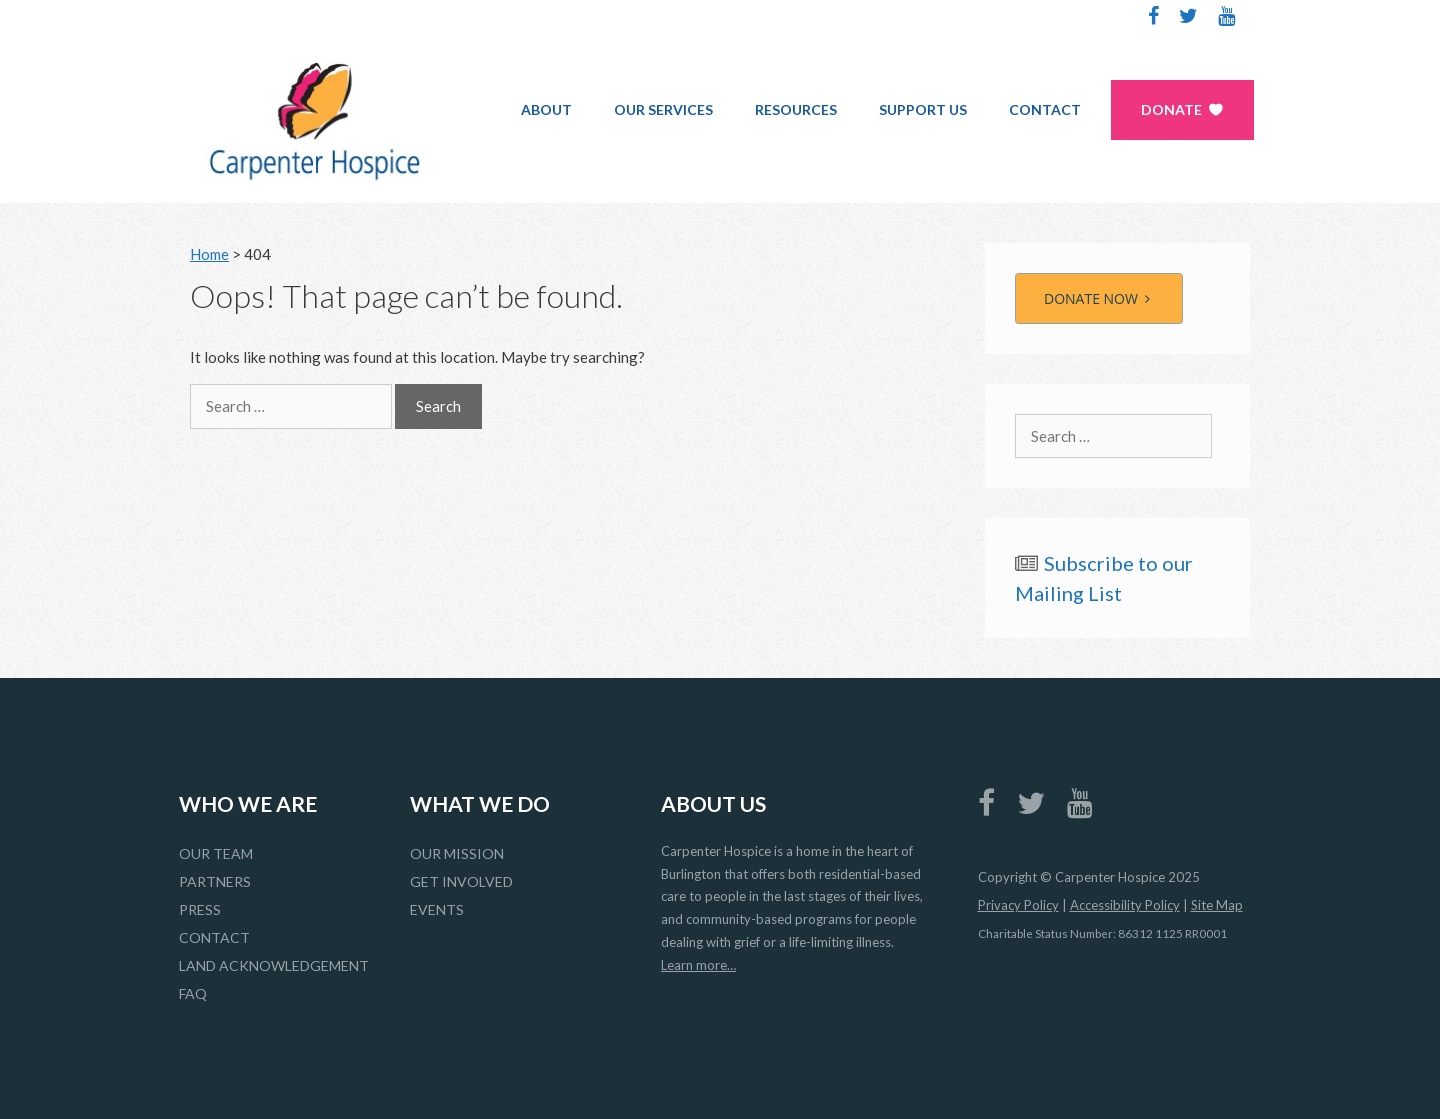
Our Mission (457, 853)
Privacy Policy (1018, 905)
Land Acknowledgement (274, 965)
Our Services (663, 109)
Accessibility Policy (1125, 905)
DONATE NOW (1099, 298)
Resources (796, 109)
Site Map (1217, 905)
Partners (215, 881)
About (546, 109)
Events (437, 909)
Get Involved (461, 881)
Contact (1045, 109)
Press (200, 909)
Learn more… (698, 965)
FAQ (193, 993)
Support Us (923, 109)
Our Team (216, 853)
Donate (1171, 109)
